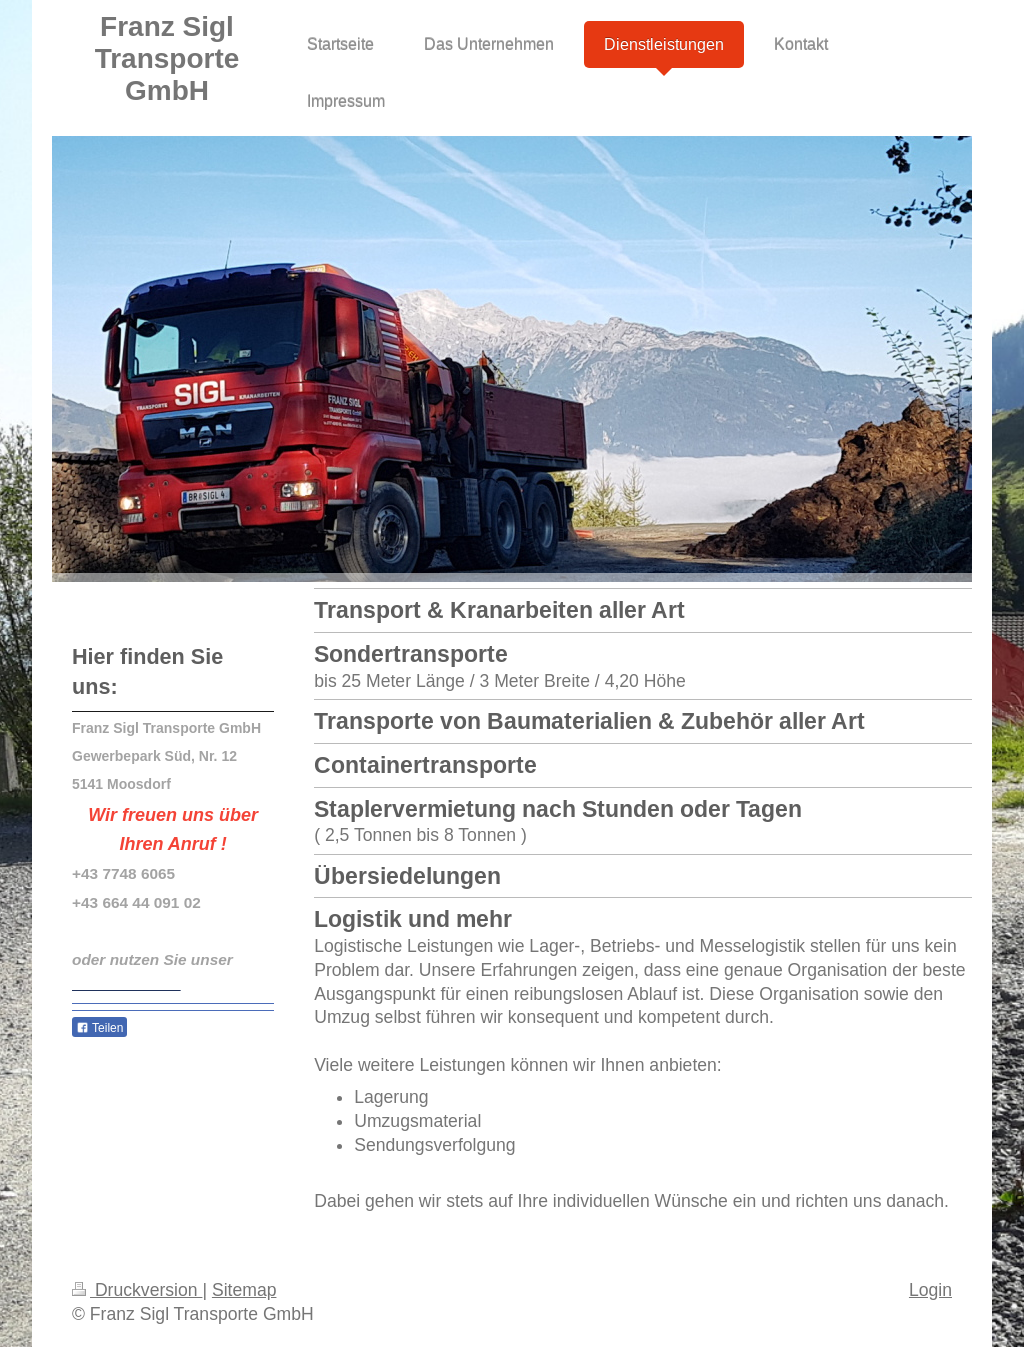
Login (930, 1290)
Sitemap (244, 1290)
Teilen (99, 1028)
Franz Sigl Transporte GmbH (167, 58)
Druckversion (137, 1290)
